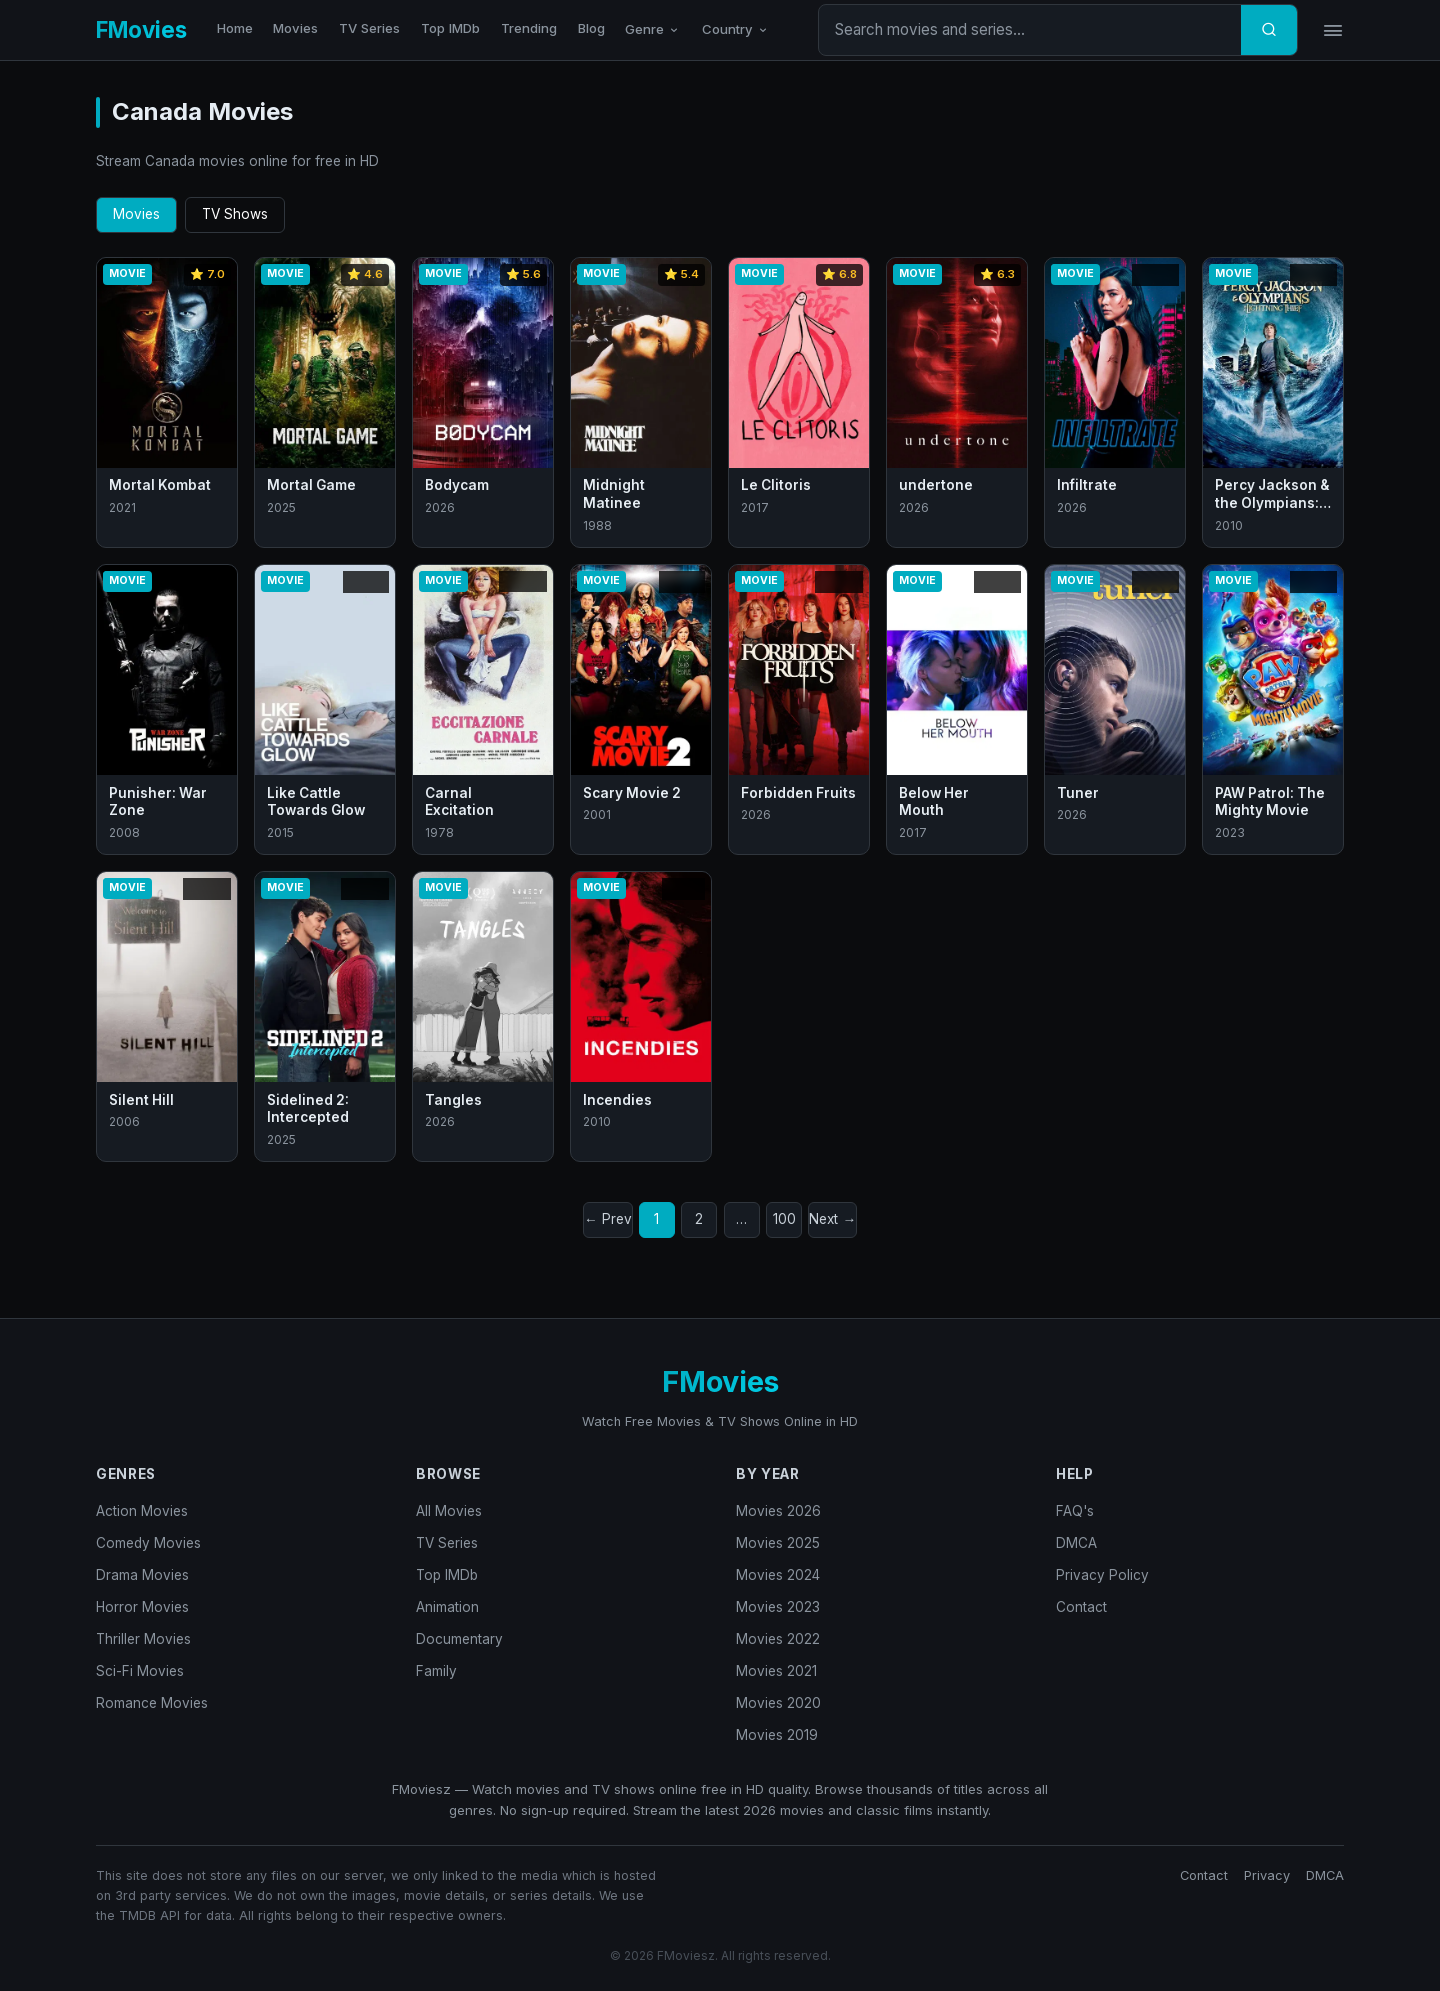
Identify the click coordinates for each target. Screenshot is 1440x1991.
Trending (529, 28)
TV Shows (235, 214)
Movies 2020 (778, 1703)
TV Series (369, 28)
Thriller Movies (143, 1639)
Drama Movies (142, 1575)
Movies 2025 (778, 1543)
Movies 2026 (778, 1511)
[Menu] (1333, 30)
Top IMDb (450, 28)
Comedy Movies (148, 1543)
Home (235, 28)
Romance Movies (152, 1703)
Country (736, 29)
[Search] (1269, 30)
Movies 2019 (777, 1735)
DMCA (1076, 1543)
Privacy (1267, 1875)
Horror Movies (142, 1607)
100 (784, 1219)
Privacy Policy (1102, 1575)
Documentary (459, 1639)
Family (436, 1671)
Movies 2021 (776, 1671)
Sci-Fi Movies (140, 1671)
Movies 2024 (778, 1575)
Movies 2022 (778, 1639)
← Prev (608, 1219)
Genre (653, 29)
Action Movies (142, 1511)
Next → (832, 1219)
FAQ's (1075, 1511)
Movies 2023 (778, 1607)
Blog (591, 28)
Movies (295, 28)
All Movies (449, 1511)
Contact (1081, 1607)
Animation (447, 1607)
